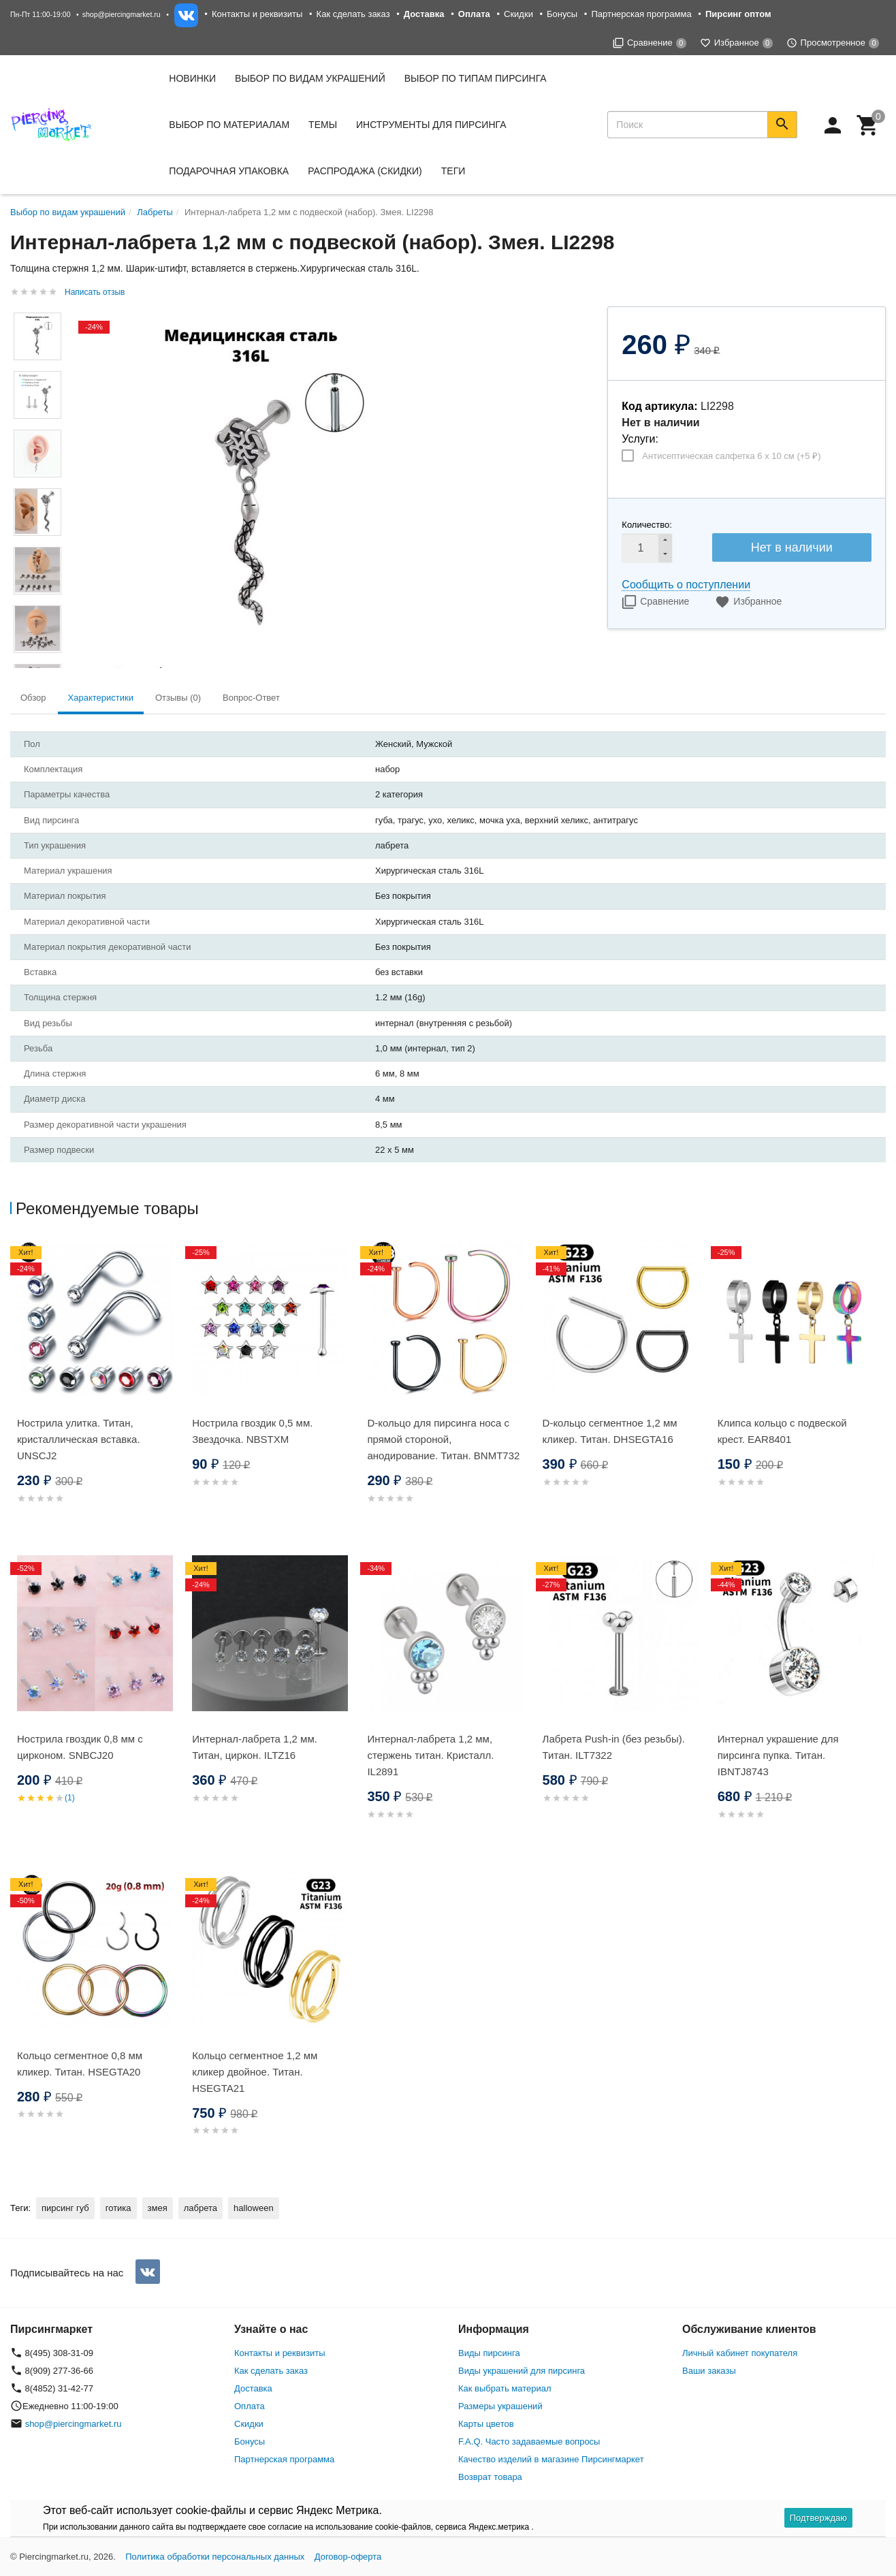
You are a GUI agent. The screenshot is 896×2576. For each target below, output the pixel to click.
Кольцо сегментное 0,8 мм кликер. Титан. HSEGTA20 (79, 2064)
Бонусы (562, 14)
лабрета (200, 2208)
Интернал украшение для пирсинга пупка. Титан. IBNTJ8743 (778, 1755)
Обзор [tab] (33, 698)
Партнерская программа (641, 14)
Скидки (518, 14)
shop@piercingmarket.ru (121, 14)
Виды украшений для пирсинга (521, 2371)
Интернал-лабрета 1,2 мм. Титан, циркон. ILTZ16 (254, 1747)
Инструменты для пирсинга (431, 124)
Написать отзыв (95, 292)
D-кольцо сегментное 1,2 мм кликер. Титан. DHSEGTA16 (610, 1431)
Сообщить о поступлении (686, 584)
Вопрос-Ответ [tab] (251, 698)
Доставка (253, 2388)
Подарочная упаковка (229, 170)
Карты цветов (486, 2424)
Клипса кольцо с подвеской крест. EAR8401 (782, 1431)
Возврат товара (490, 2477)
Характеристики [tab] (100, 698)
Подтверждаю (818, 2518)
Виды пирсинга (489, 2353)
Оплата (249, 2406)
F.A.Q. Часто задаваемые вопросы (529, 2441)
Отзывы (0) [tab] (178, 698)
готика (118, 2208)
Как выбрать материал (504, 2388)
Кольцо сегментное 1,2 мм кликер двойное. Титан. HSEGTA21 (254, 2072)
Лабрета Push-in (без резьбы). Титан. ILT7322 (614, 1747)
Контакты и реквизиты (257, 14)
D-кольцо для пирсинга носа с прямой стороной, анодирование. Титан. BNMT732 (443, 1439)
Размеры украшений (500, 2406)
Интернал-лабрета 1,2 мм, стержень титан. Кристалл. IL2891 (430, 1755)
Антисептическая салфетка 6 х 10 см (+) (731, 456)
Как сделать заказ (353, 14)
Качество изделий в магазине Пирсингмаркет (551, 2459)
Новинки (192, 78)
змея (157, 2208)
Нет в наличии (792, 547)
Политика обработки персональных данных (214, 2556)
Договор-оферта (348, 2556)
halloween (254, 2208)
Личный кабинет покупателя (739, 2353)
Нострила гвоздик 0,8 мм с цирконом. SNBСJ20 (80, 1747)
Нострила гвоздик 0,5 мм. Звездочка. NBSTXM (252, 1431)
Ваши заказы (709, 2371)
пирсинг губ (65, 2208)
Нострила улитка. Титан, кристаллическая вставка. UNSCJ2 (78, 1439)
